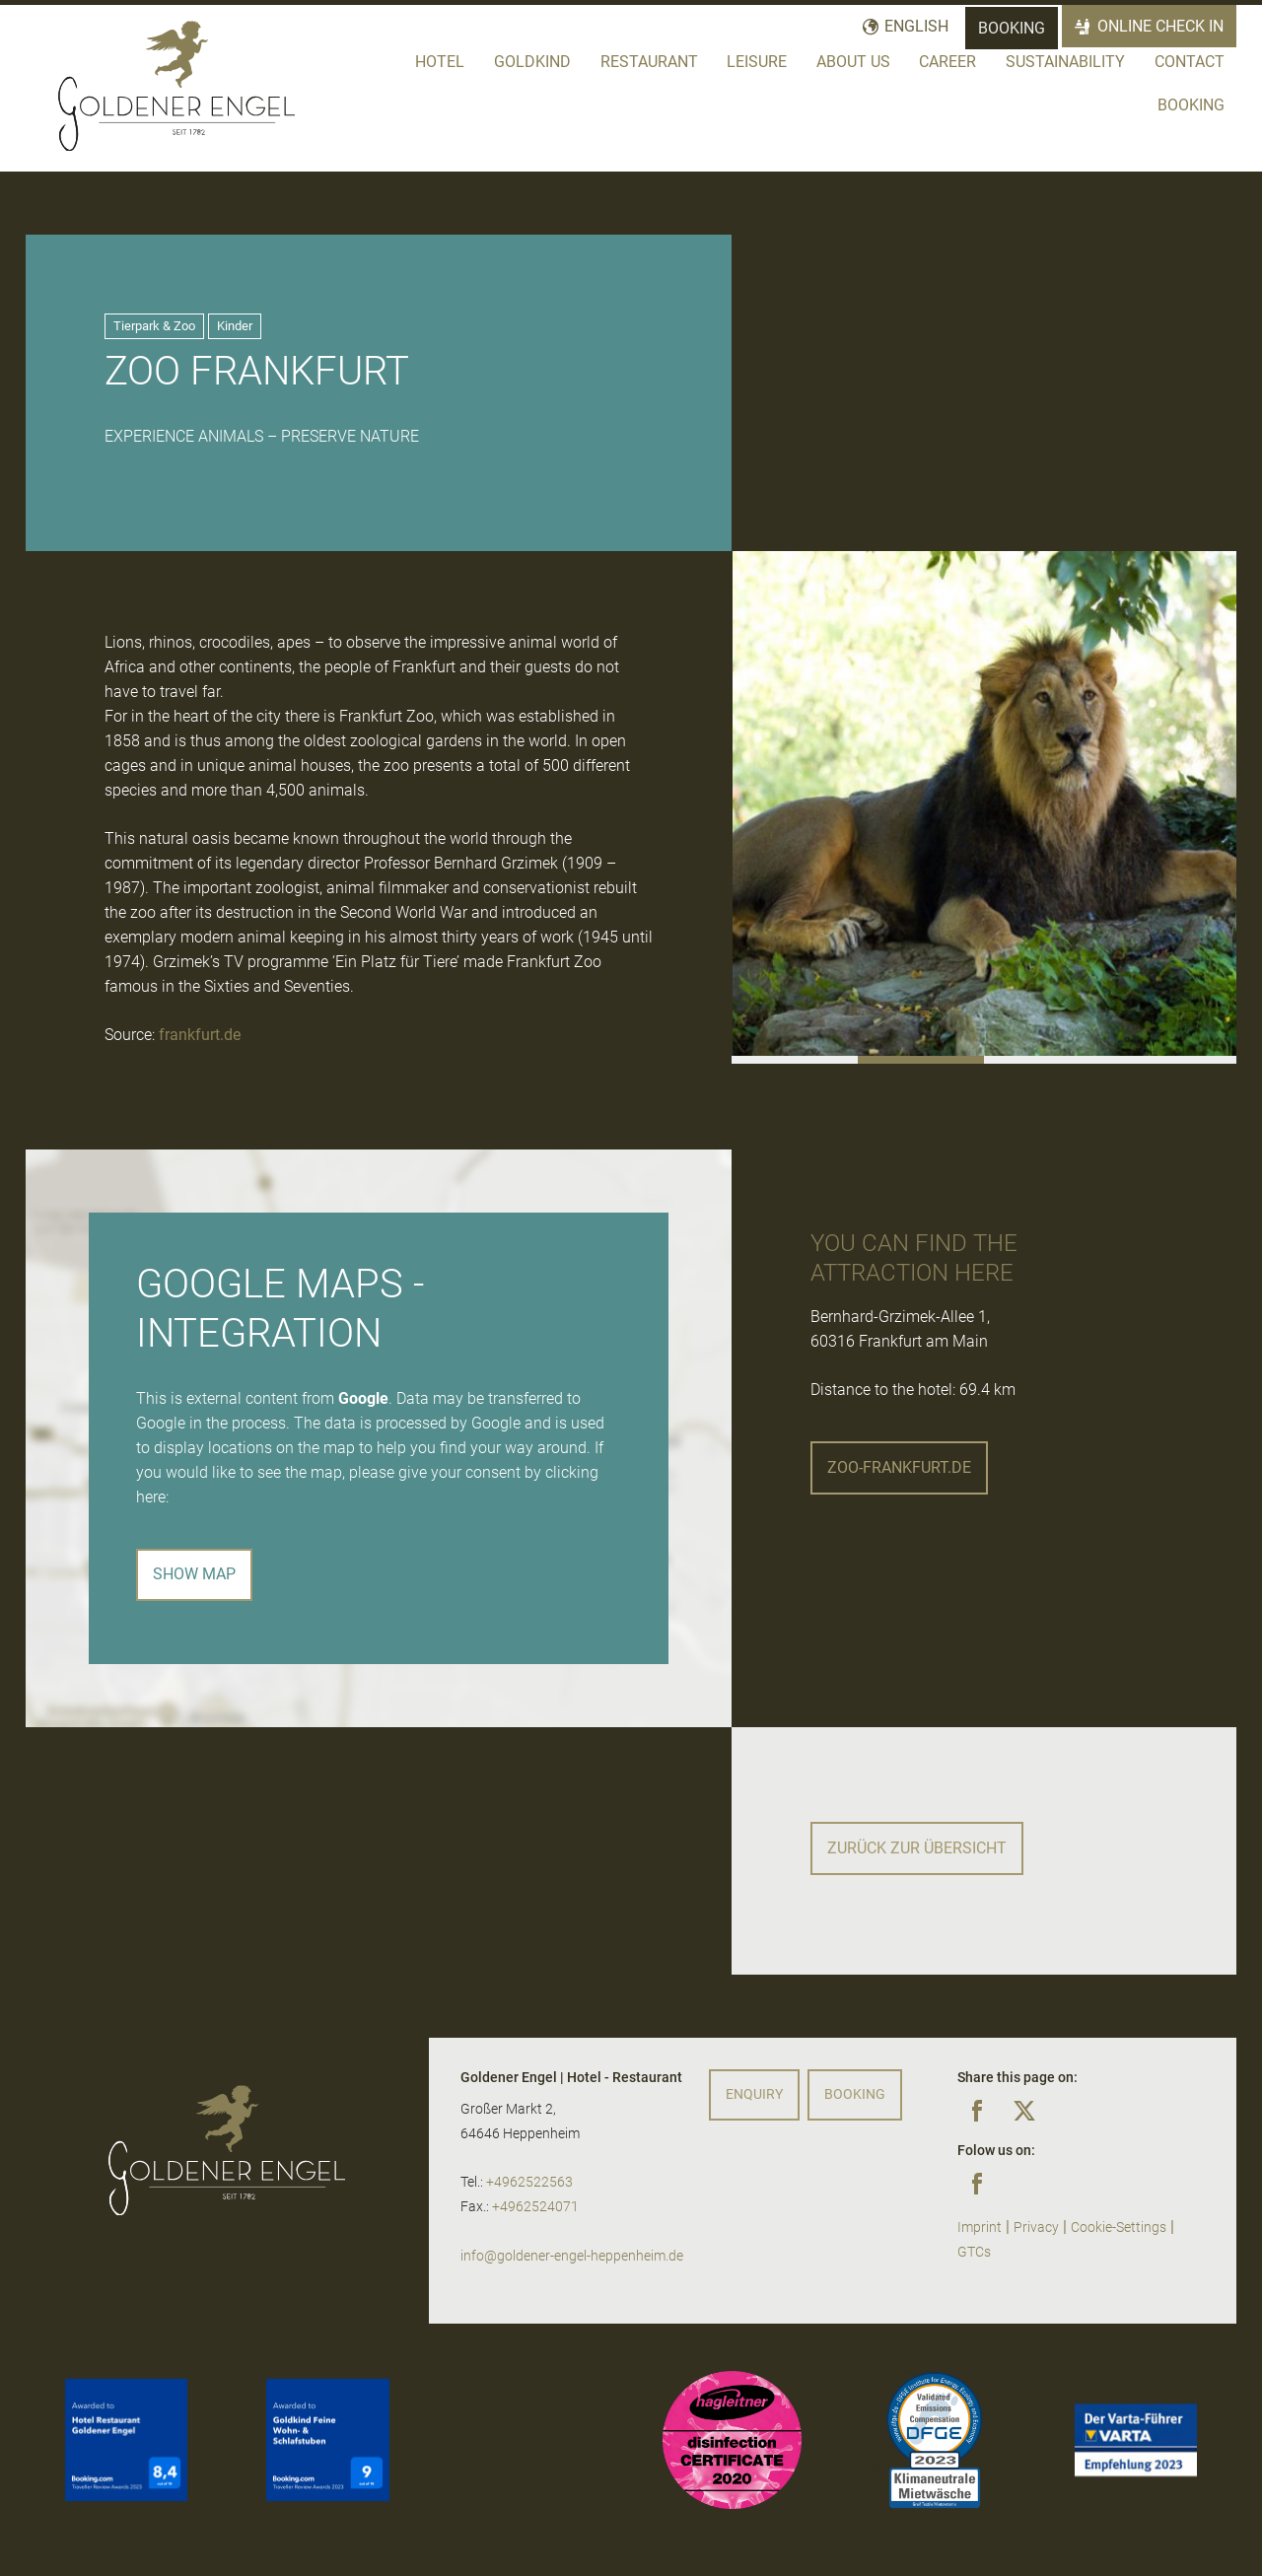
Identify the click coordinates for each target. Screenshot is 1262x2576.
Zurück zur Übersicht (917, 1848)
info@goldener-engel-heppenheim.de (571, 2256)
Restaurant (649, 61)
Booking (1011, 28)
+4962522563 (529, 2182)
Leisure (757, 61)
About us (853, 61)
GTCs (974, 2252)
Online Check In (1161, 26)
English (916, 26)
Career (947, 61)
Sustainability (1065, 61)
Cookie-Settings (1118, 2227)
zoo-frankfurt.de (899, 1467)
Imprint (979, 2227)
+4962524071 (535, 2206)
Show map (194, 1574)
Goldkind (532, 61)
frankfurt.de (200, 1034)
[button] (795, 1060)
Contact (1190, 61)
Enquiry (754, 2094)
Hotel (439, 61)
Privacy (1036, 2227)
